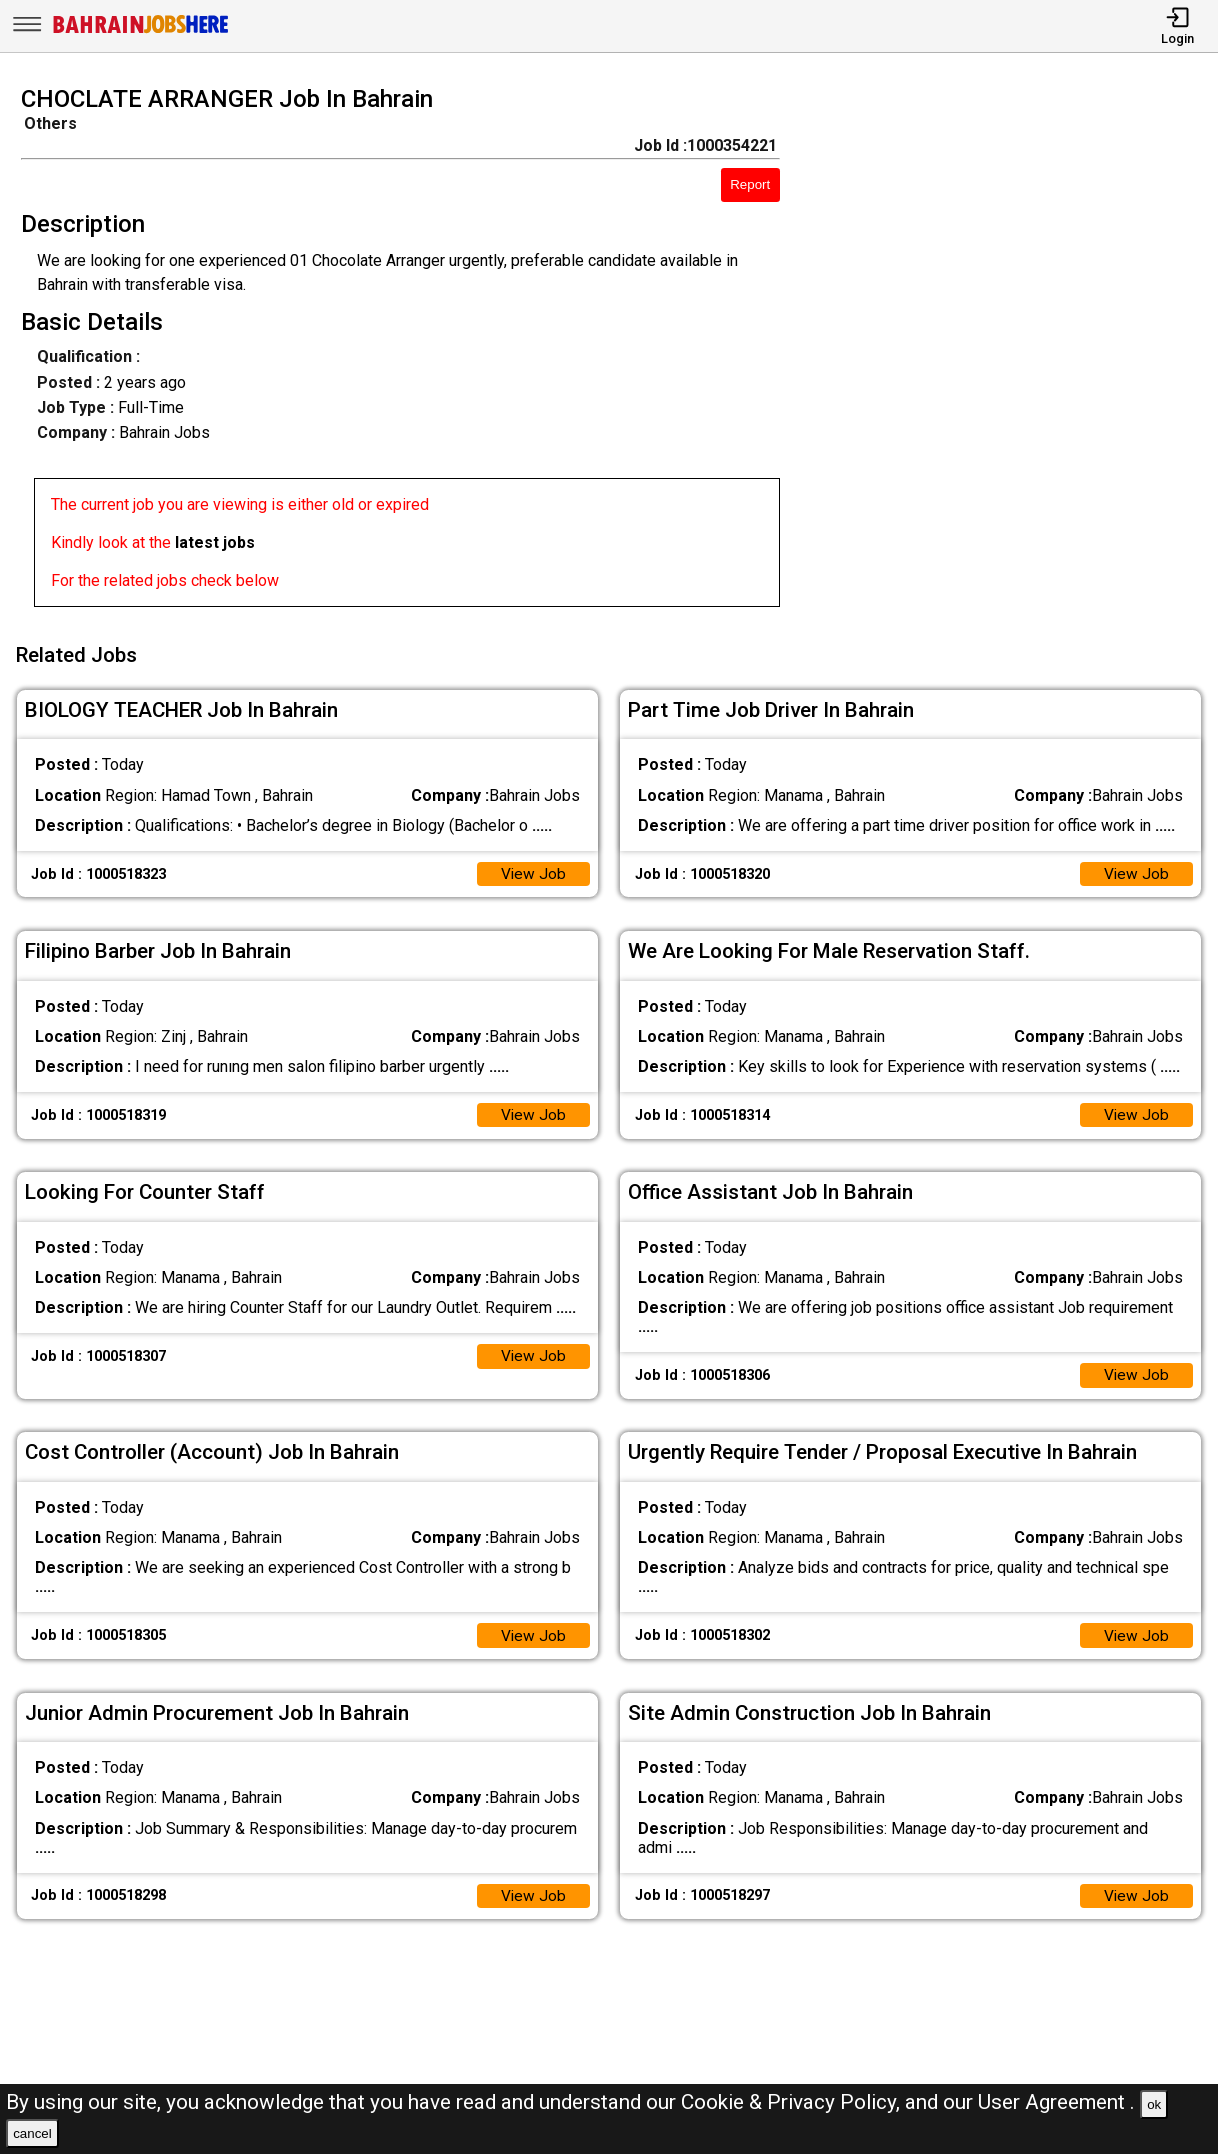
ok (1154, 2104)
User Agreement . (1056, 2102)
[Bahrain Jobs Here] (141, 31)
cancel (32, 2133)
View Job (533, 869)
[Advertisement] (1014, 352)
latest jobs (215, 542)
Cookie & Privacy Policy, (793, 2102)
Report (750, 184)
